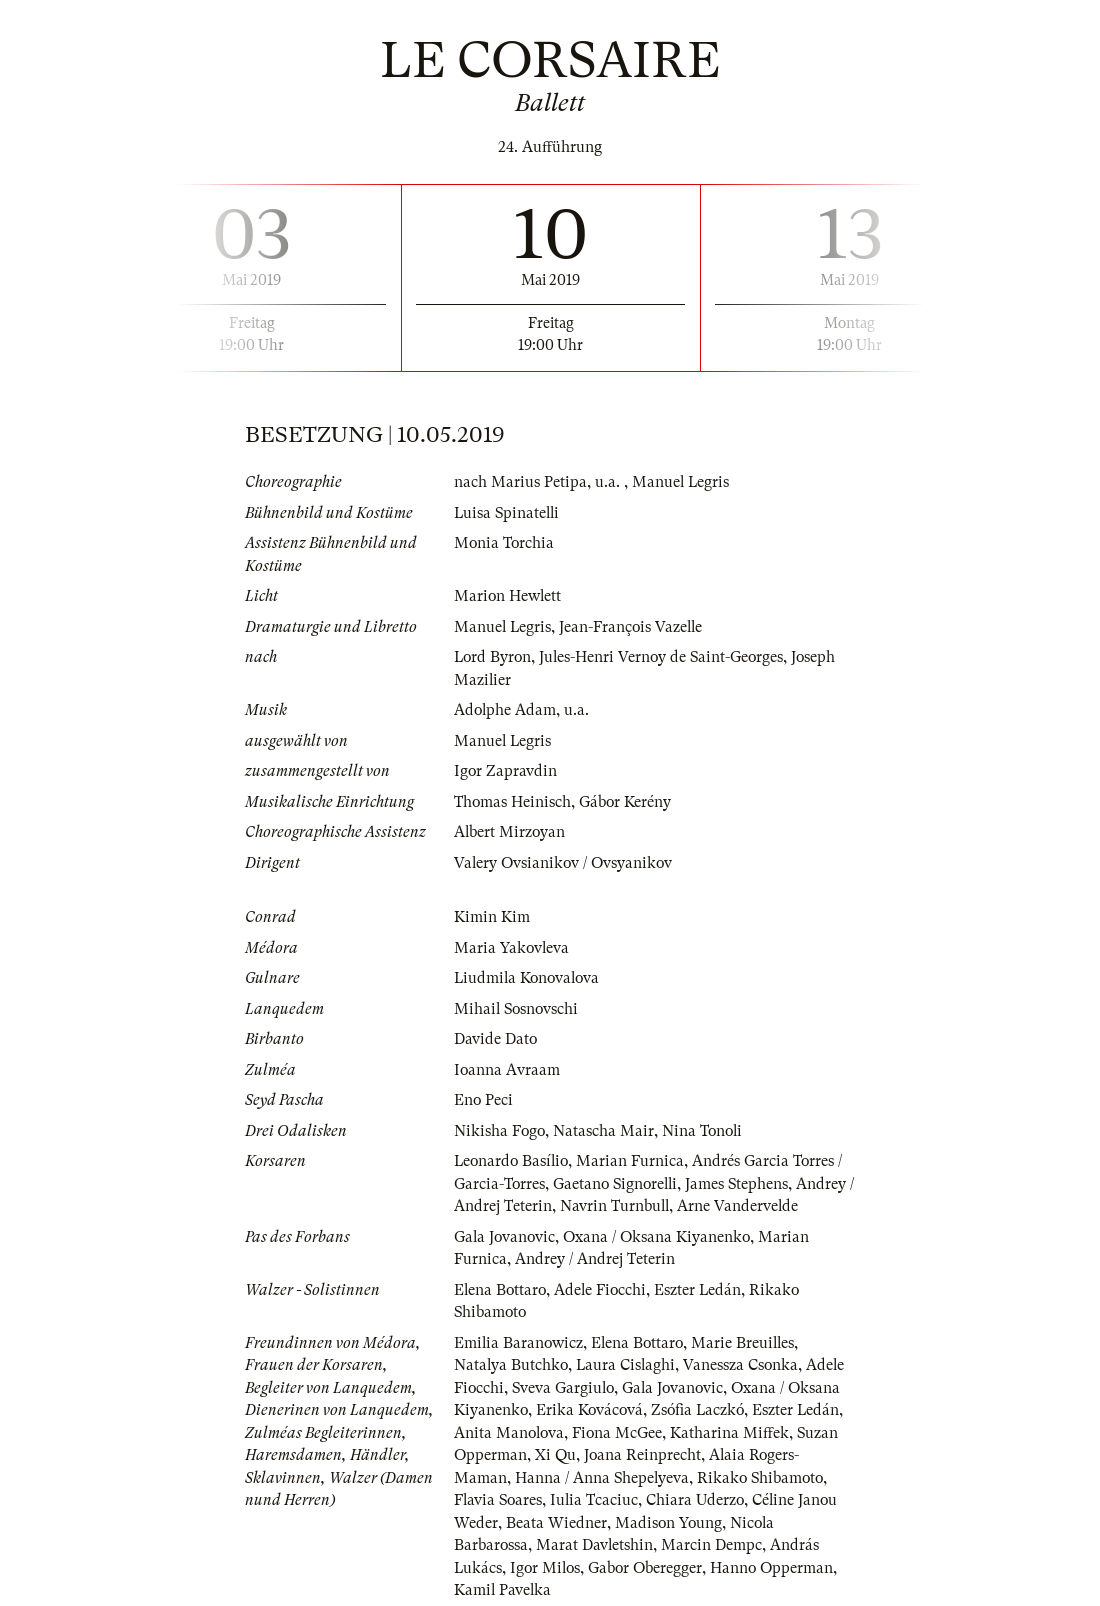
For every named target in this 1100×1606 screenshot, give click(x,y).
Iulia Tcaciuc (597, 1500)
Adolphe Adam (506, 710)
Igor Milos (547, 1568)
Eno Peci (484, 1100)
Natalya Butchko (512, 1365)
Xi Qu (557, 1455)
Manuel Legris (681, 482)
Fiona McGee (620, 1433)
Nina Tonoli (705, 1131)
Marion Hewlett (508, 596)
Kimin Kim (492, 917)
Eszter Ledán (703, 1290)
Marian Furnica (635, 1161)
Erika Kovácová (591, 1410)
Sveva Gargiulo (565, 1388)
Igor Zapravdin (506, 771)
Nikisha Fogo (500, 1131)
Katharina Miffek (733, 1433)
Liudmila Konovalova (529, 978)
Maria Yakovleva (512, 948)
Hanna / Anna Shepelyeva (603, 1478)
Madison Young (669, 1523)
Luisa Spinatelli (508, 513)
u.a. (609, 482)
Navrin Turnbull (623, 1206)
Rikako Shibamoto (764, 1478)
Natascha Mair (605, 1131)
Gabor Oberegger (650, 1568)
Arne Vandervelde (748, 1206)
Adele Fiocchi (604, 1290)
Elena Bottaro (501, 1290)
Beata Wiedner (556, 1523)
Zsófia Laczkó (702, 1410)
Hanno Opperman (778, 1568)
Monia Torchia (505, 543)
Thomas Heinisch (513, 802)
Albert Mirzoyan (510, 832)
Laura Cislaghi (628, 1365)
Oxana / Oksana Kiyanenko (661, 1237)
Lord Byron (494, 657)
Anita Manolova (510, 1433)
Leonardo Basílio (513, 1161)
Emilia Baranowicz (519, 1343)
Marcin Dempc (713, 1545)
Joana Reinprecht (645, 1455)
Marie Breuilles (748, 1343)
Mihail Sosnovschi (518, 1009)
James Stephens (743, 1184)
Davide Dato (496, 1039)
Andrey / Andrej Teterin (595, 1259)
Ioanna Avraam (507, 1070)
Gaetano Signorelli (618, 1184)
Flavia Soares (499, 1500)
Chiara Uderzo (699, 1500)
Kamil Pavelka (503, 1590)
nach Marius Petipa (520, 482)
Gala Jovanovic (506, 1237)
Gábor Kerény (626, 802)
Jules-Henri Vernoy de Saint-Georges (666, 657)
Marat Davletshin (596, 1545)
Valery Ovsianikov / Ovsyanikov (565, 863)
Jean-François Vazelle (634, 627)
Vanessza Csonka (745, 1365)
